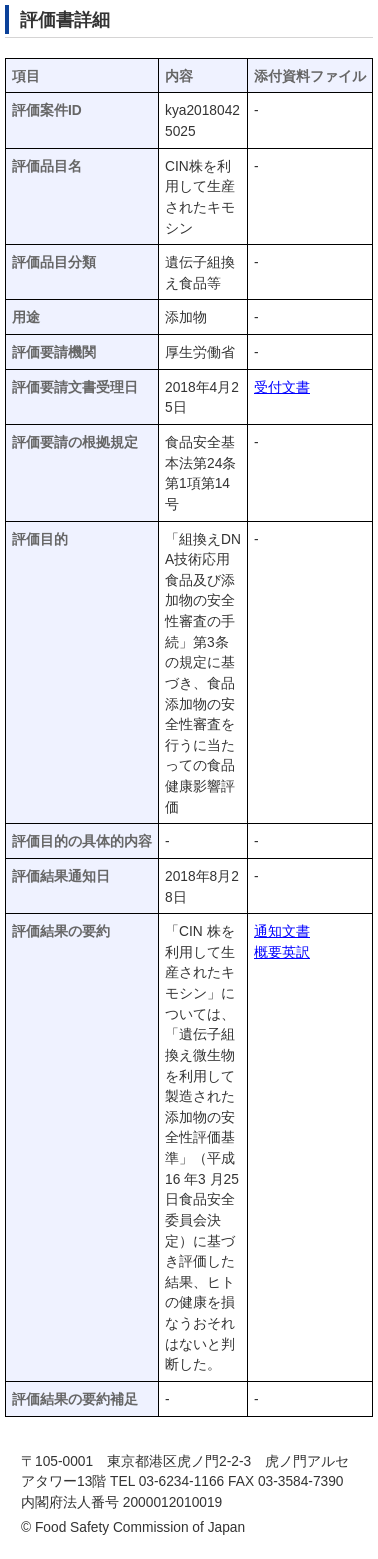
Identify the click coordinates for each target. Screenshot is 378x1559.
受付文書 (282, 387)
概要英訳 (282, 952)
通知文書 (282, 931)
